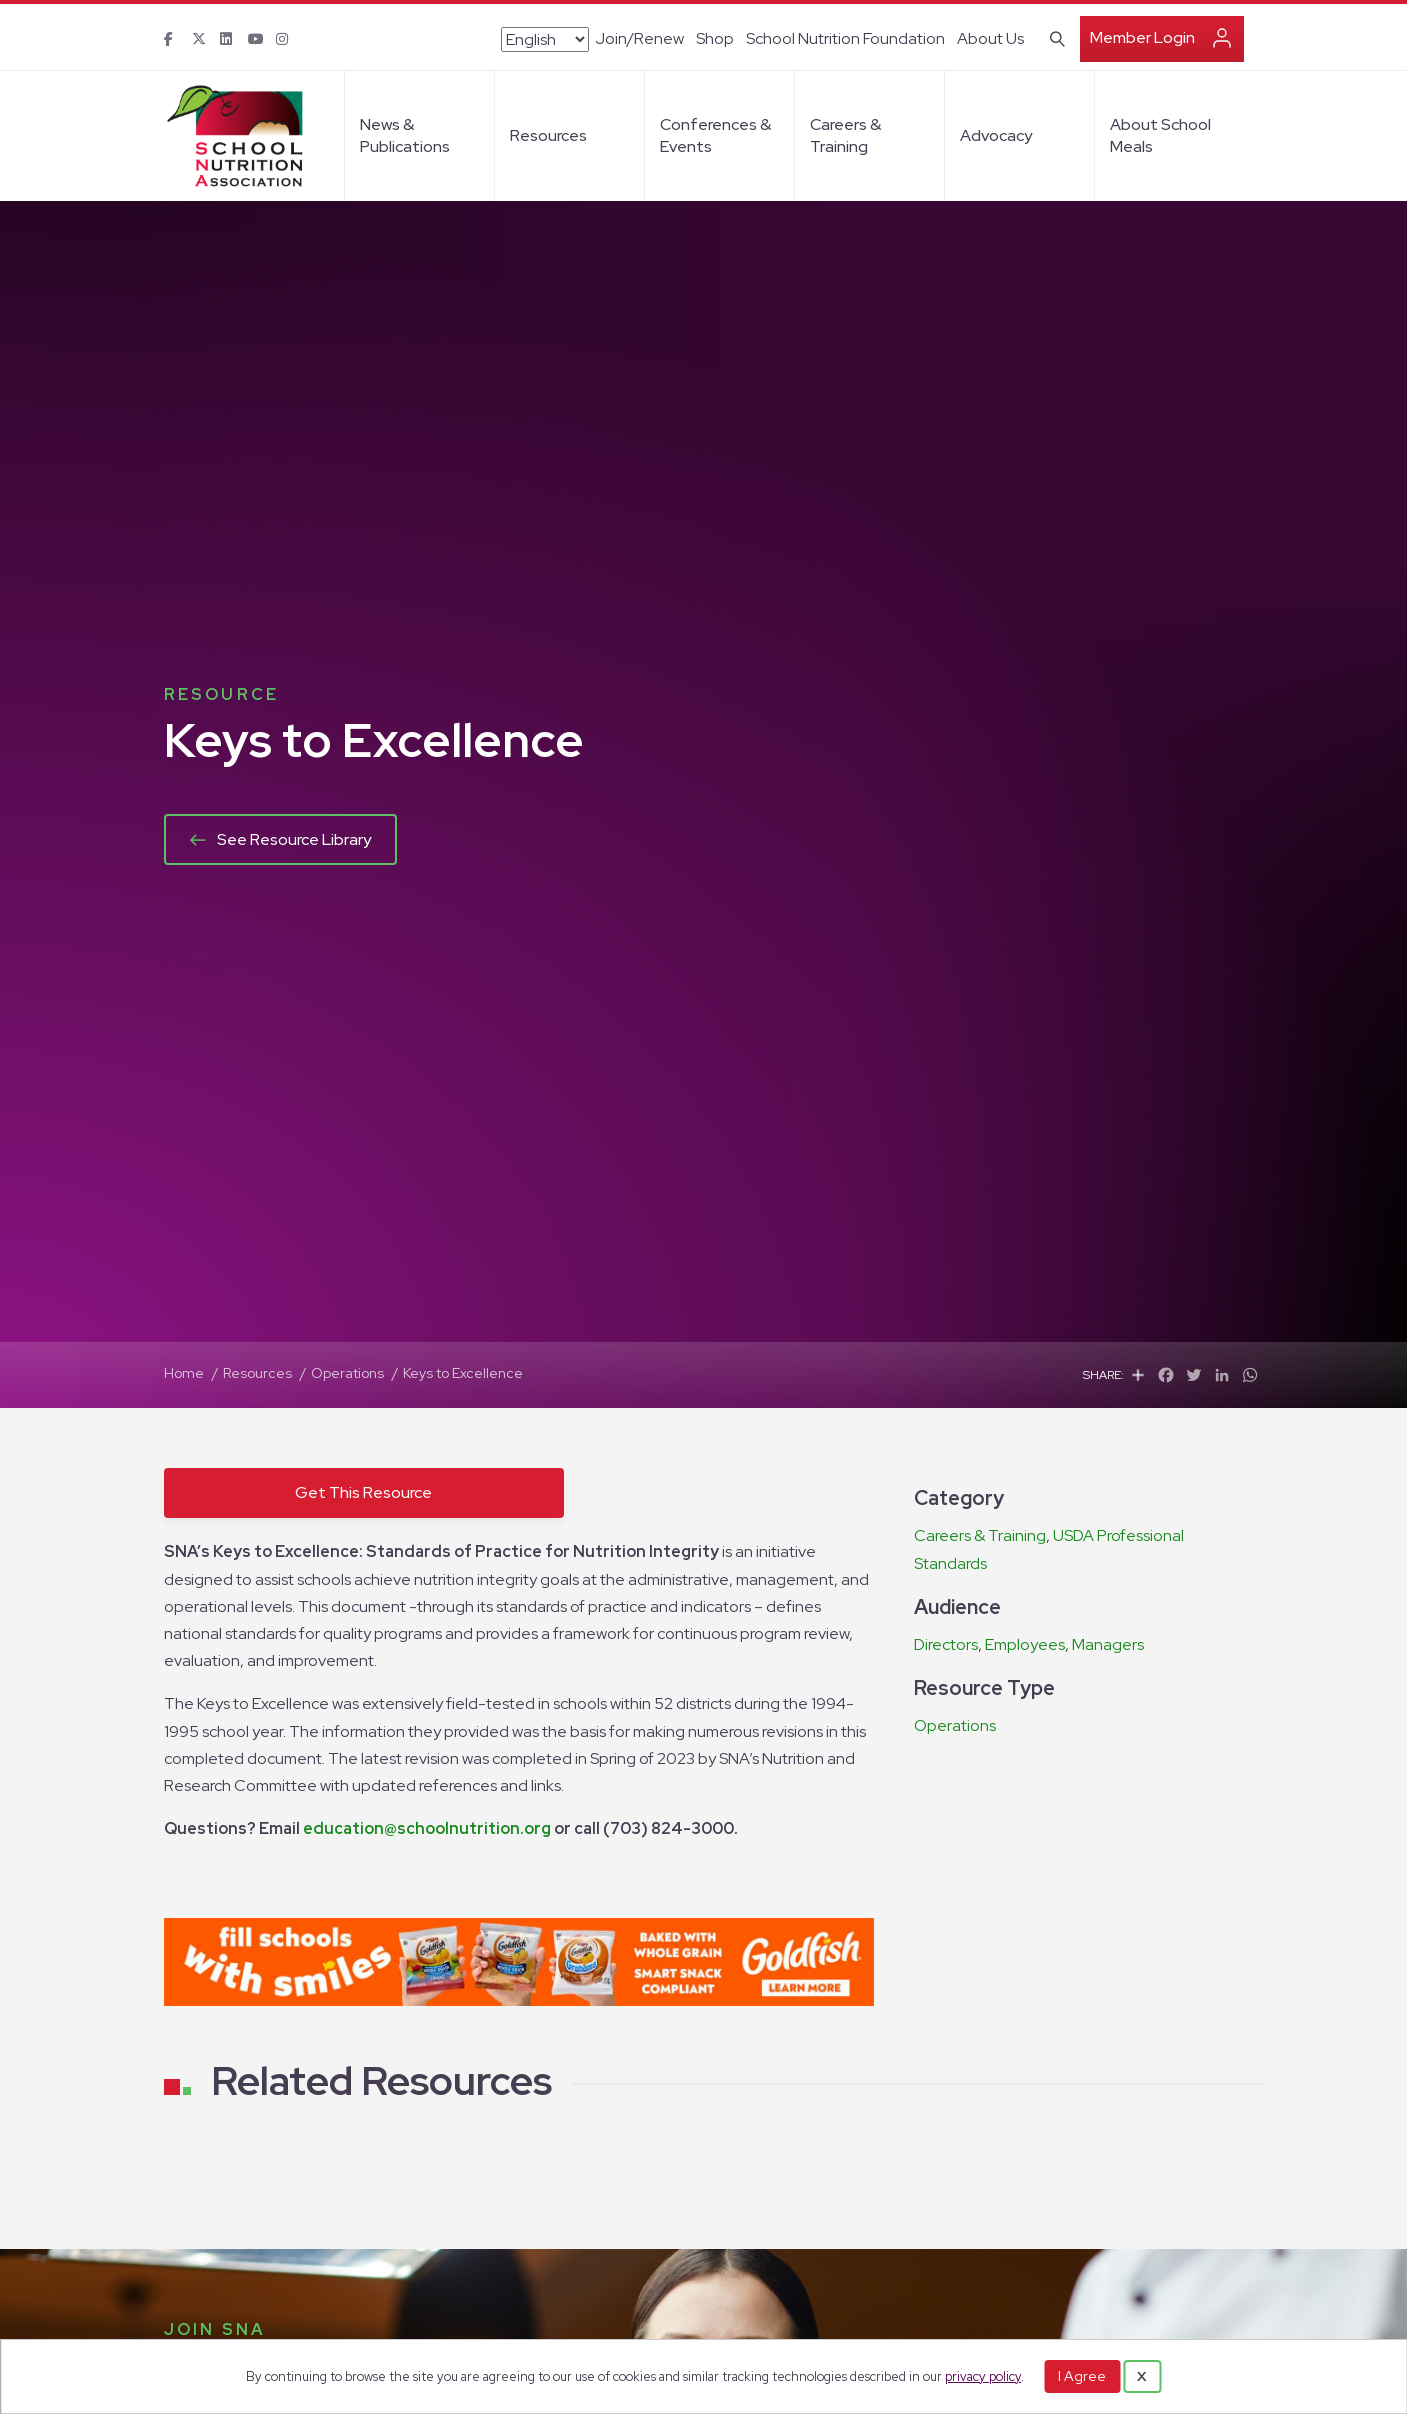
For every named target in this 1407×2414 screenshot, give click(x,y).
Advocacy (996, 135)
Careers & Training (845, 135)
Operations (955, 1725)
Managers (1108, 1644)
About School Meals (1160, 135)
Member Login (1142, 37)
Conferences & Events (715, 135)
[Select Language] (545, 39)
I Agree (1082, 2376)
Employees (1025, 1644)
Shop (715, 38)
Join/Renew (639, 38)
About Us (990, 38)
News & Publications (405, 135)
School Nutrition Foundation (845, 38)
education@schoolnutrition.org (427, 1828)
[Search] (1053, 37)
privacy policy (983, 2376)
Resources (548, 135)
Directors (946, 1644)
